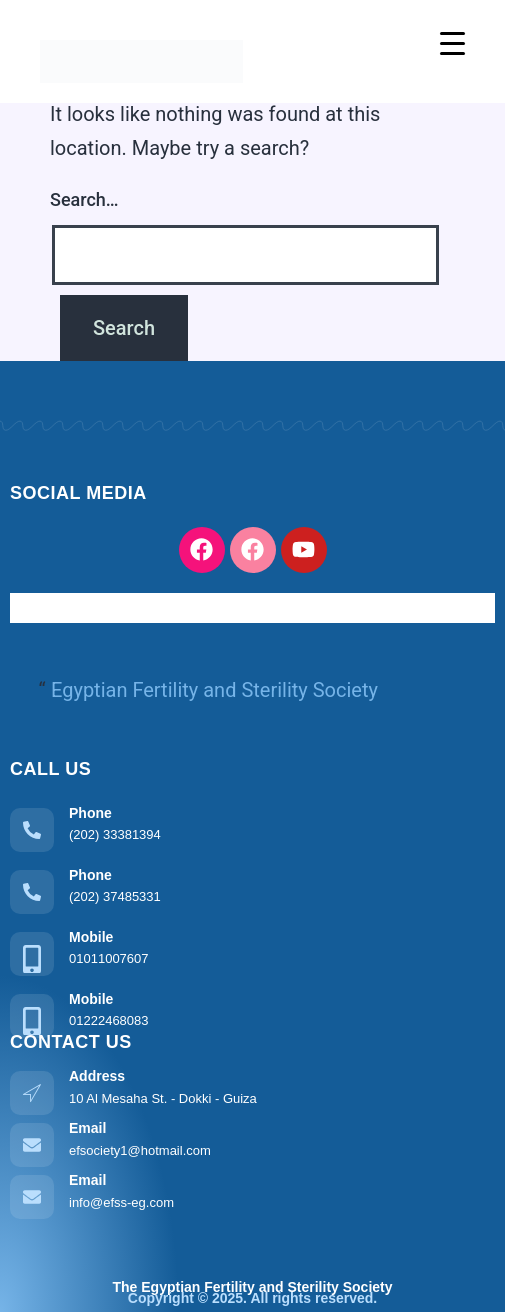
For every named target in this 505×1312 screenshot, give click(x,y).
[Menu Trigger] (452, 42)
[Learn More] (252, 827)
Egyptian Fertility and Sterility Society (214, 690)
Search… (84, 199)
